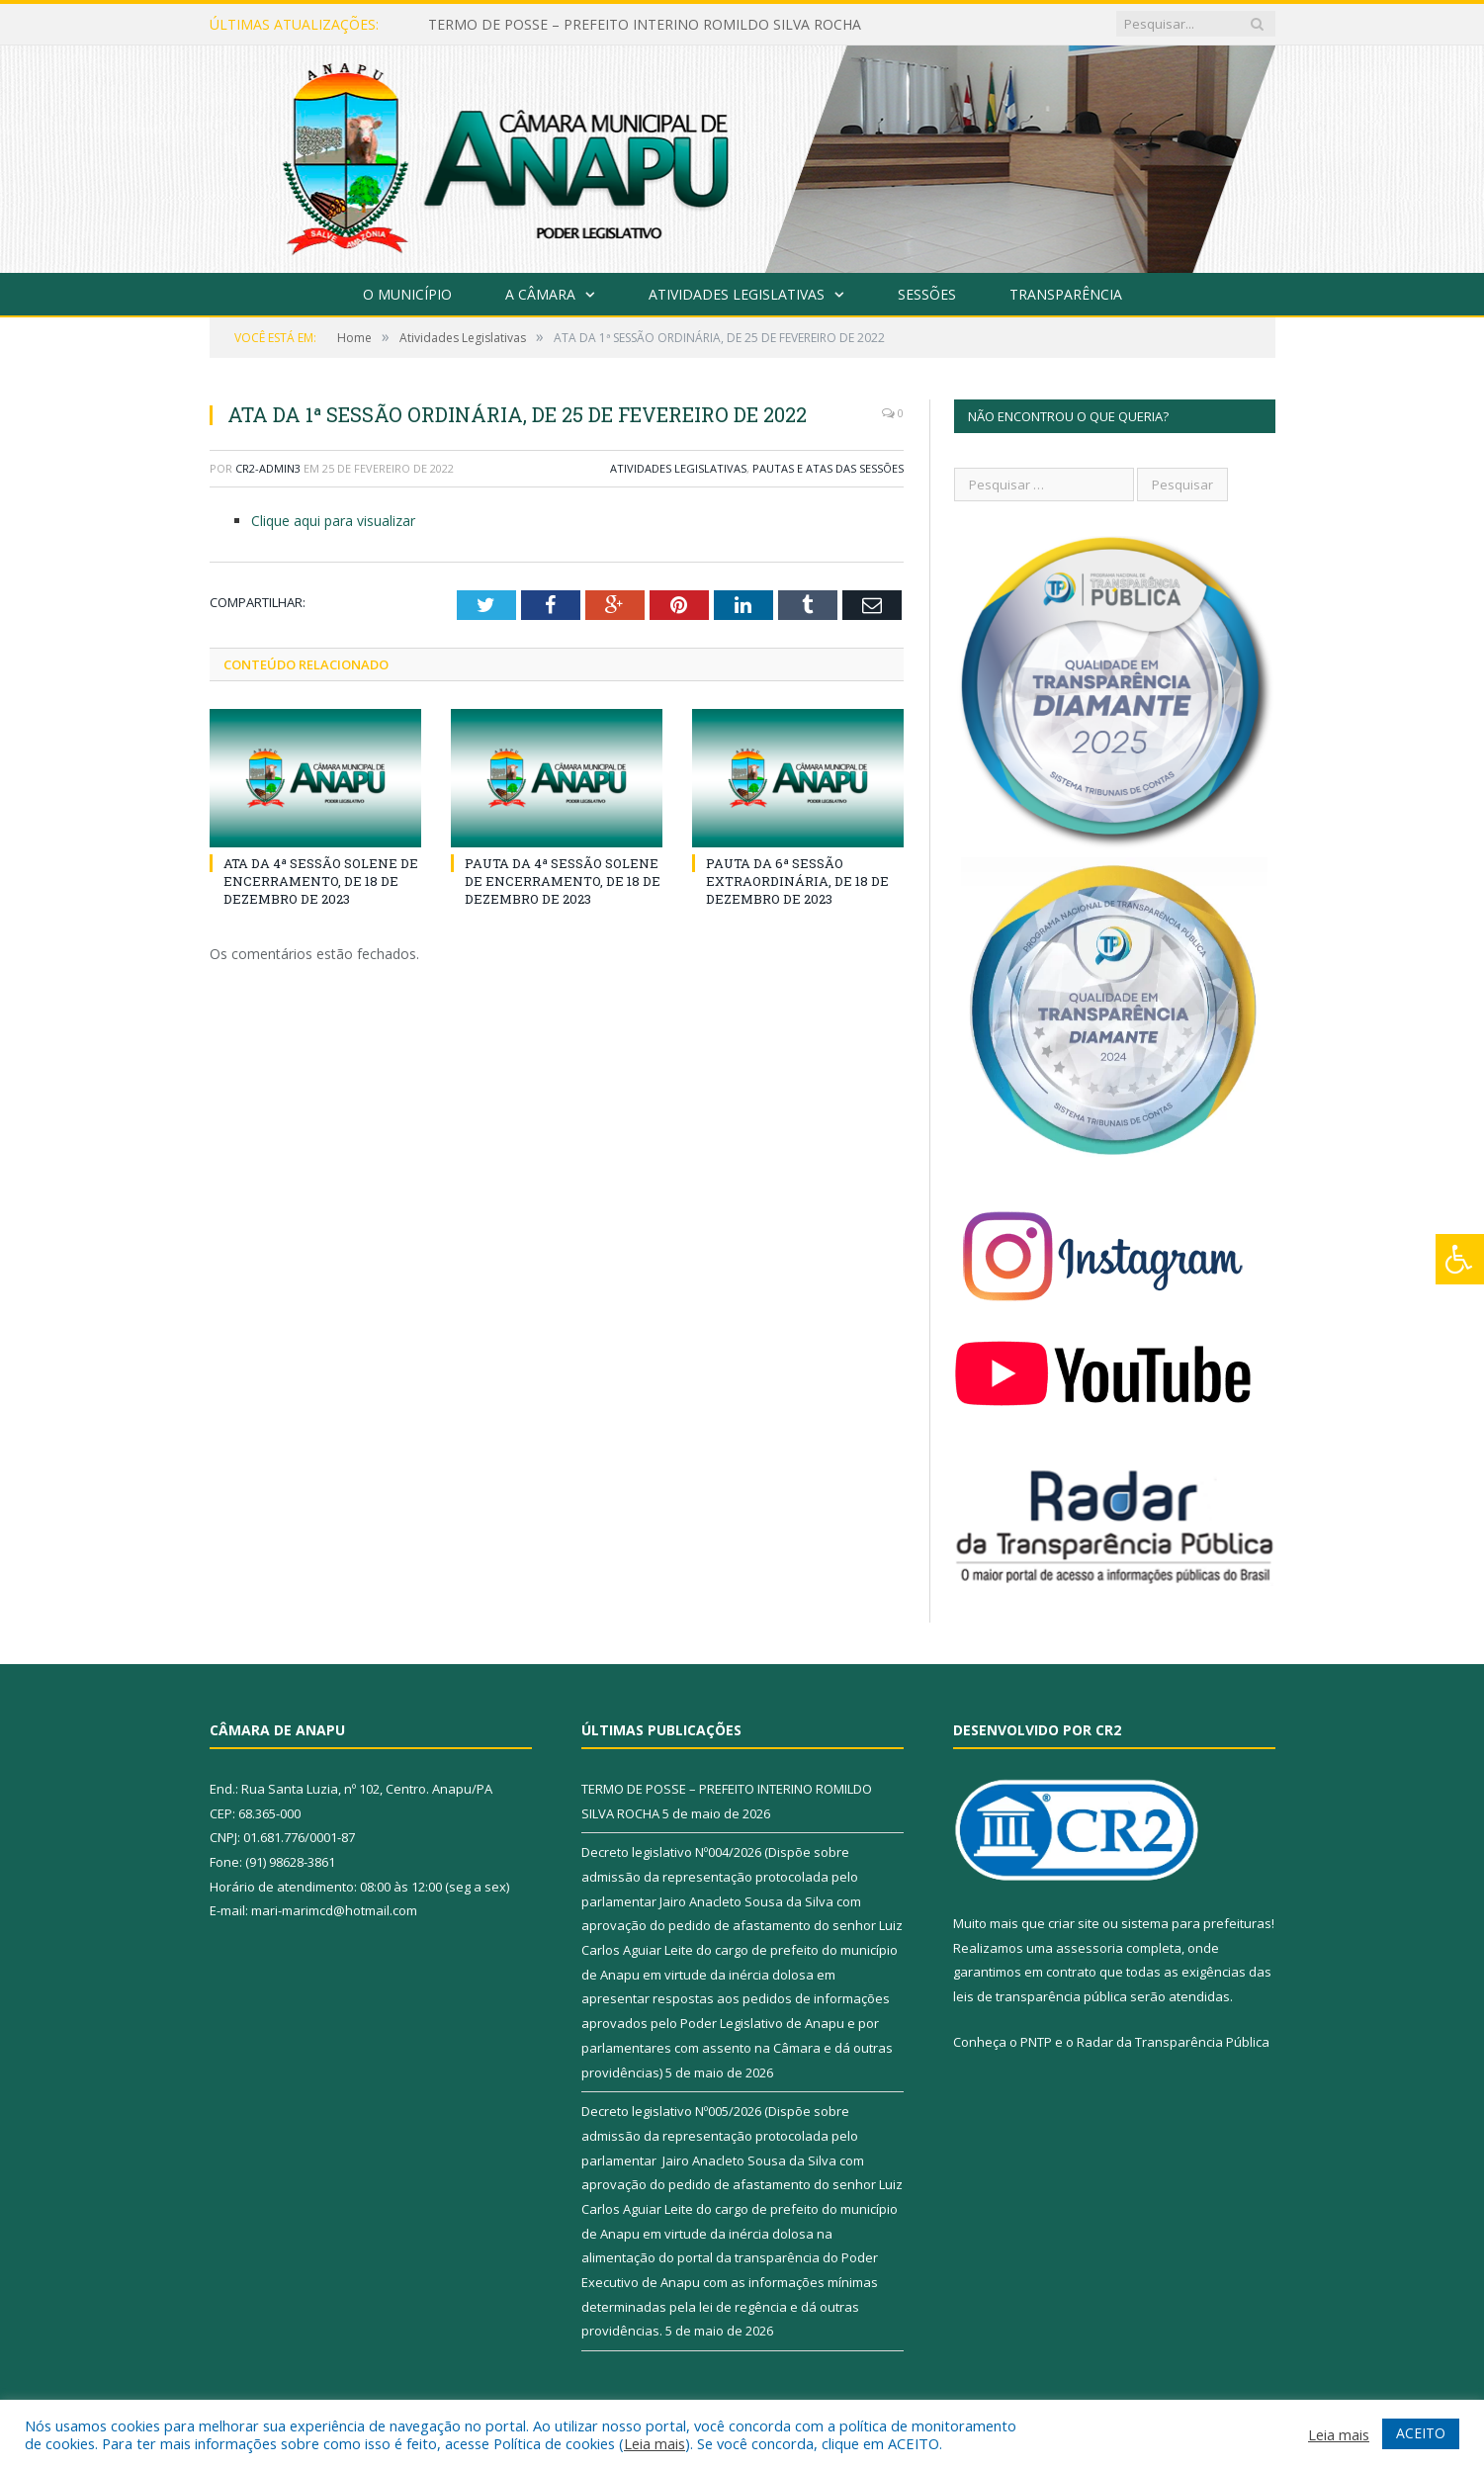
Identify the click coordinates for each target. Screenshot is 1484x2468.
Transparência (1065, 294)
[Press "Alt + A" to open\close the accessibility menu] (1460, 1259)
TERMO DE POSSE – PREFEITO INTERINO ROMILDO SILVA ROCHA (644, 25)
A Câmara (540, 294)
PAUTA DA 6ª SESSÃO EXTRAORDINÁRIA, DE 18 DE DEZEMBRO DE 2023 (797, 881)
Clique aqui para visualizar (333, 520)
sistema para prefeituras (1196, 1923)
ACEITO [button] (1420, 2433)
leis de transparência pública (1040, 1996)
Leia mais (654, 2443)
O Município (407, 294)
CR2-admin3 (268, 468)
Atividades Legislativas (737, 294)
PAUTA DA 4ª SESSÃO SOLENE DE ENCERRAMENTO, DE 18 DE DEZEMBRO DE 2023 (562, 881)
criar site (1073, 1923)
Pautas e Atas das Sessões (828, 468)
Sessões (927, 294)
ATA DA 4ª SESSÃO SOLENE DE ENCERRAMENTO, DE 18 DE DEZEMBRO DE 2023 (320, 881)
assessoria (1089, 1948)
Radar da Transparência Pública (1173, 2042)
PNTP (1036, 2042)
